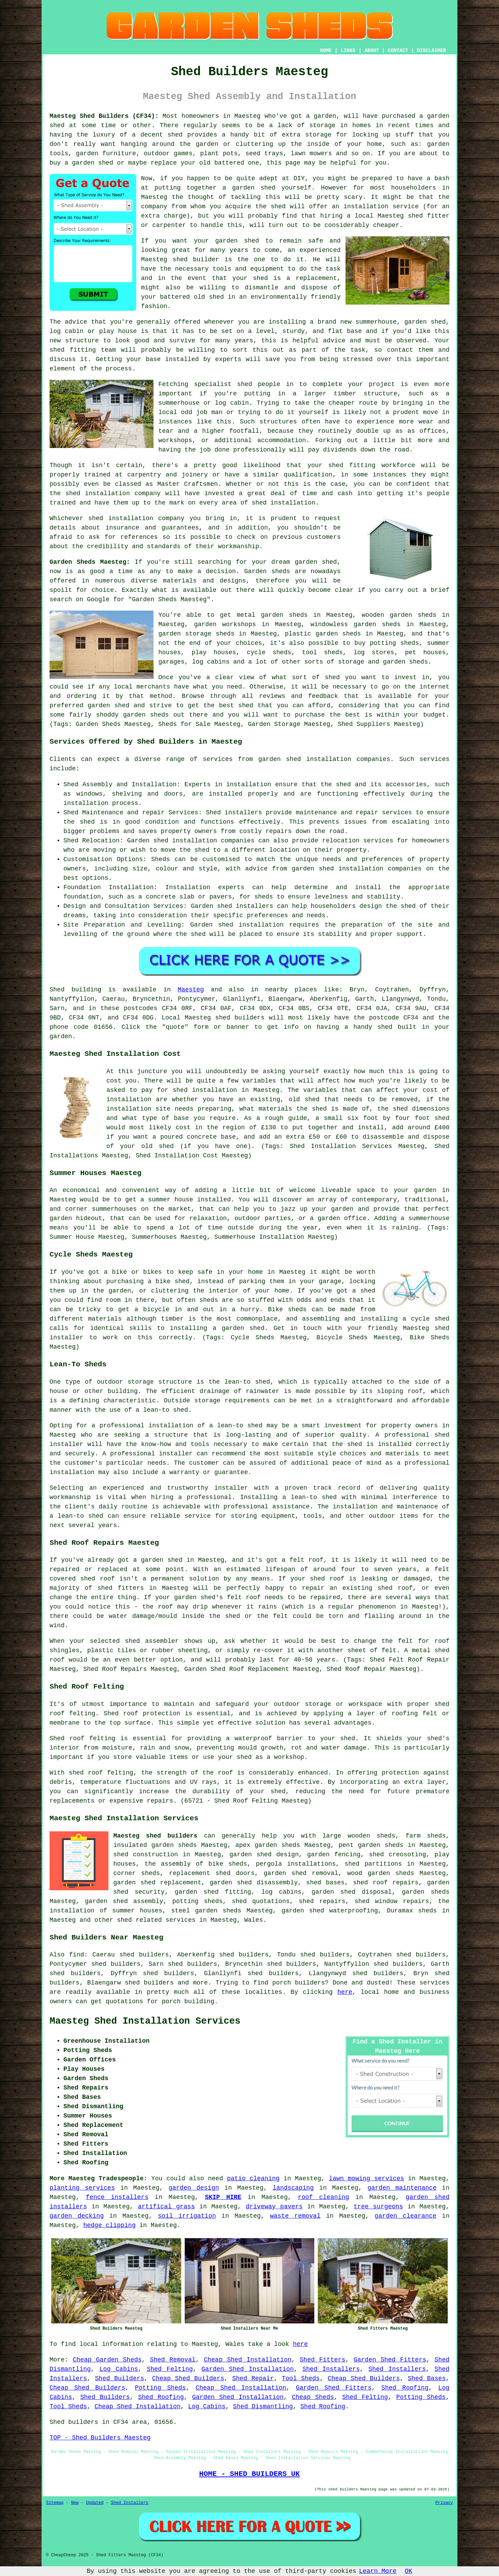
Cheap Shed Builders (188, 2378)
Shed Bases (427, 2378)
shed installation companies (370, 868)
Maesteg (191, 989)
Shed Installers (331, 2369)
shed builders (239, 1017)
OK (408, 2571)
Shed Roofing (404, 2387)
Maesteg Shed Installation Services (145, 2021)
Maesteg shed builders (155, 1835)
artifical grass (166, 2206)
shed (180, 259)
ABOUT (372, 50)
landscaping (293, 2187)
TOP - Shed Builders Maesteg (100, 2437)
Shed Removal (173, 2359)
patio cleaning (253, 2178)
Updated (94, 2502)
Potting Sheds (160, 2387)
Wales (253, 1920)
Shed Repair (253, 2378)
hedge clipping (109, 2225)
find (76, 1954)
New (75, 2502)
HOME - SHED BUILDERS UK (249, 2474)
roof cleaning (323, 2197)
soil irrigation (187, 2216)
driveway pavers (274, 2206)
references (139, 537)
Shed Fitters (322, 2359)
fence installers (117, 2197)
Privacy (444, 2502)
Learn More (377, 2571)
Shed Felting (170, 2369)
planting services (82, 2187)
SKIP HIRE (223, 2197)
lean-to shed (165, 1410)
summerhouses (114, 1209)
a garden (321, 116)
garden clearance (405, 2216)
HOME (326, 50)
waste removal (295, 2216)
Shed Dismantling (263, 2406)
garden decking (77, 2216)
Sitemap (54, 2502)
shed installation (283, 502)
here (344, 1992)
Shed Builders (119, 2378)
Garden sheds (267, 571)
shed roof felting (101, 1772)
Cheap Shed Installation (247, 2359)
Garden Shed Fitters (389, 2359)
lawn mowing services (366, 2178)
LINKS (348, 50)
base (354, 331)
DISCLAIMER (431, 50)
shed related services (156, 1920)
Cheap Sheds (313, 2397)
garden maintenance (401, 2187)
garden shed (316, 562)
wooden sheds (371, 1835)
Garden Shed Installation (248, 2369)
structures (278, 421)
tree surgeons (378, 2206)
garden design (193, 2187)
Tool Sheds (300, 2378)
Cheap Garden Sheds (107, 2359)
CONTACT (398, 50)
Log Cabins (118, 2369)
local (363, 215)
